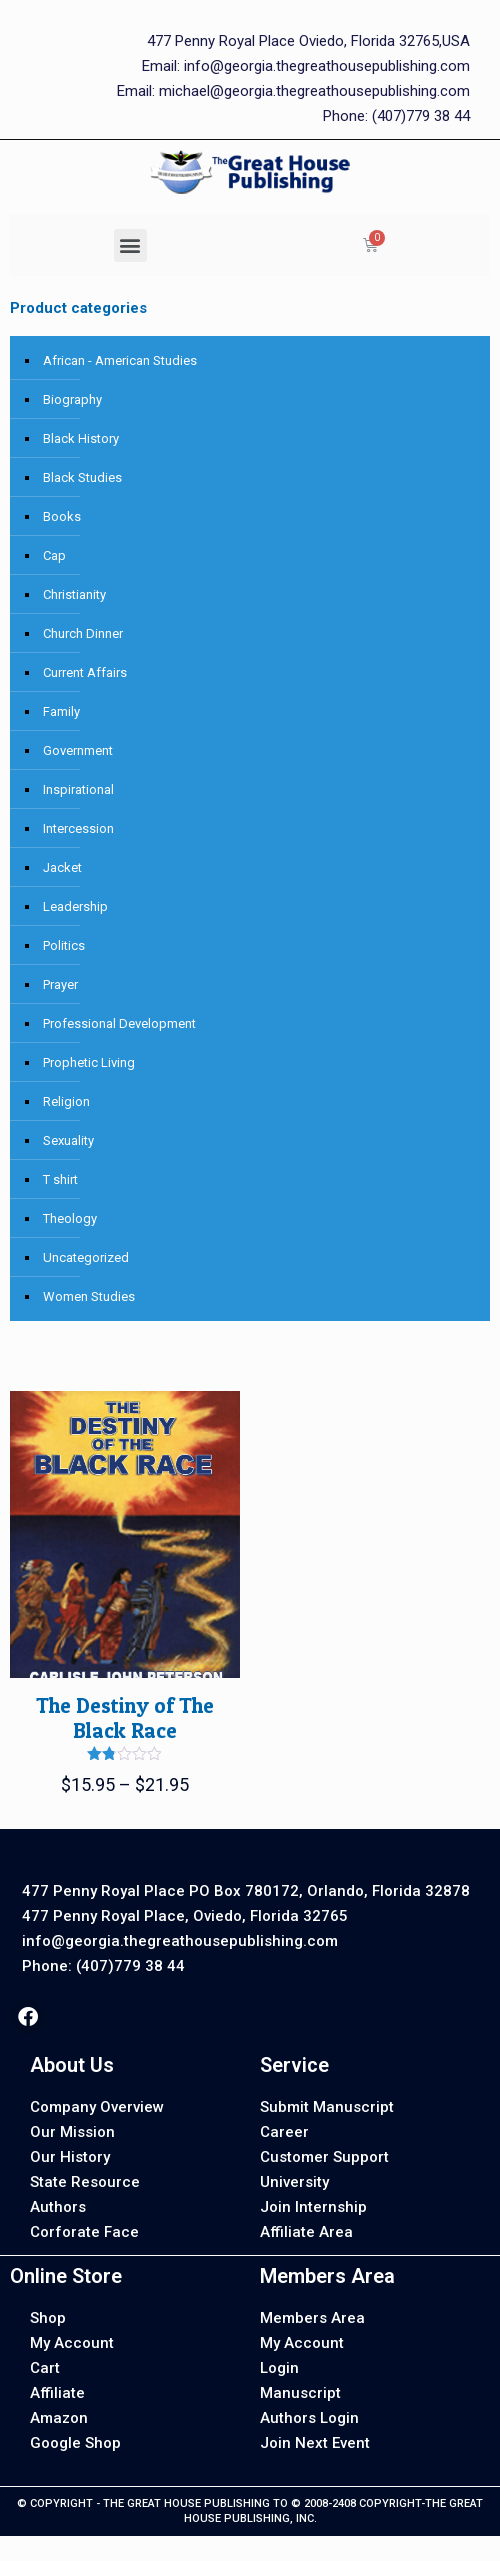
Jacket (62, 867)
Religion (66, 1101)
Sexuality (68, 1140)
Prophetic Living (89, 1062)
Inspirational (78, 789)
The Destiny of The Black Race (125, 1718)
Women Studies (89, 1296)
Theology (70, 1218)
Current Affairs (85, 672)
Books (62, 516)
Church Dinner (83, 633)
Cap (54, 555)
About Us (72, 2065)
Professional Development (119, 1023)
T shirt (60, 1179)
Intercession (78, 828)
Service (294, 2065)
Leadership (75, 906)
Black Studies (82, 477)
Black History (81, 438)
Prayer (60, 984)
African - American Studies (120, 360)
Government (78, 750)
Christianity (74, 594)
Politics (64, 945)
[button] (130, 245)
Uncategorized (86, 1257)
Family (61, 711)
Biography (72, 399)
